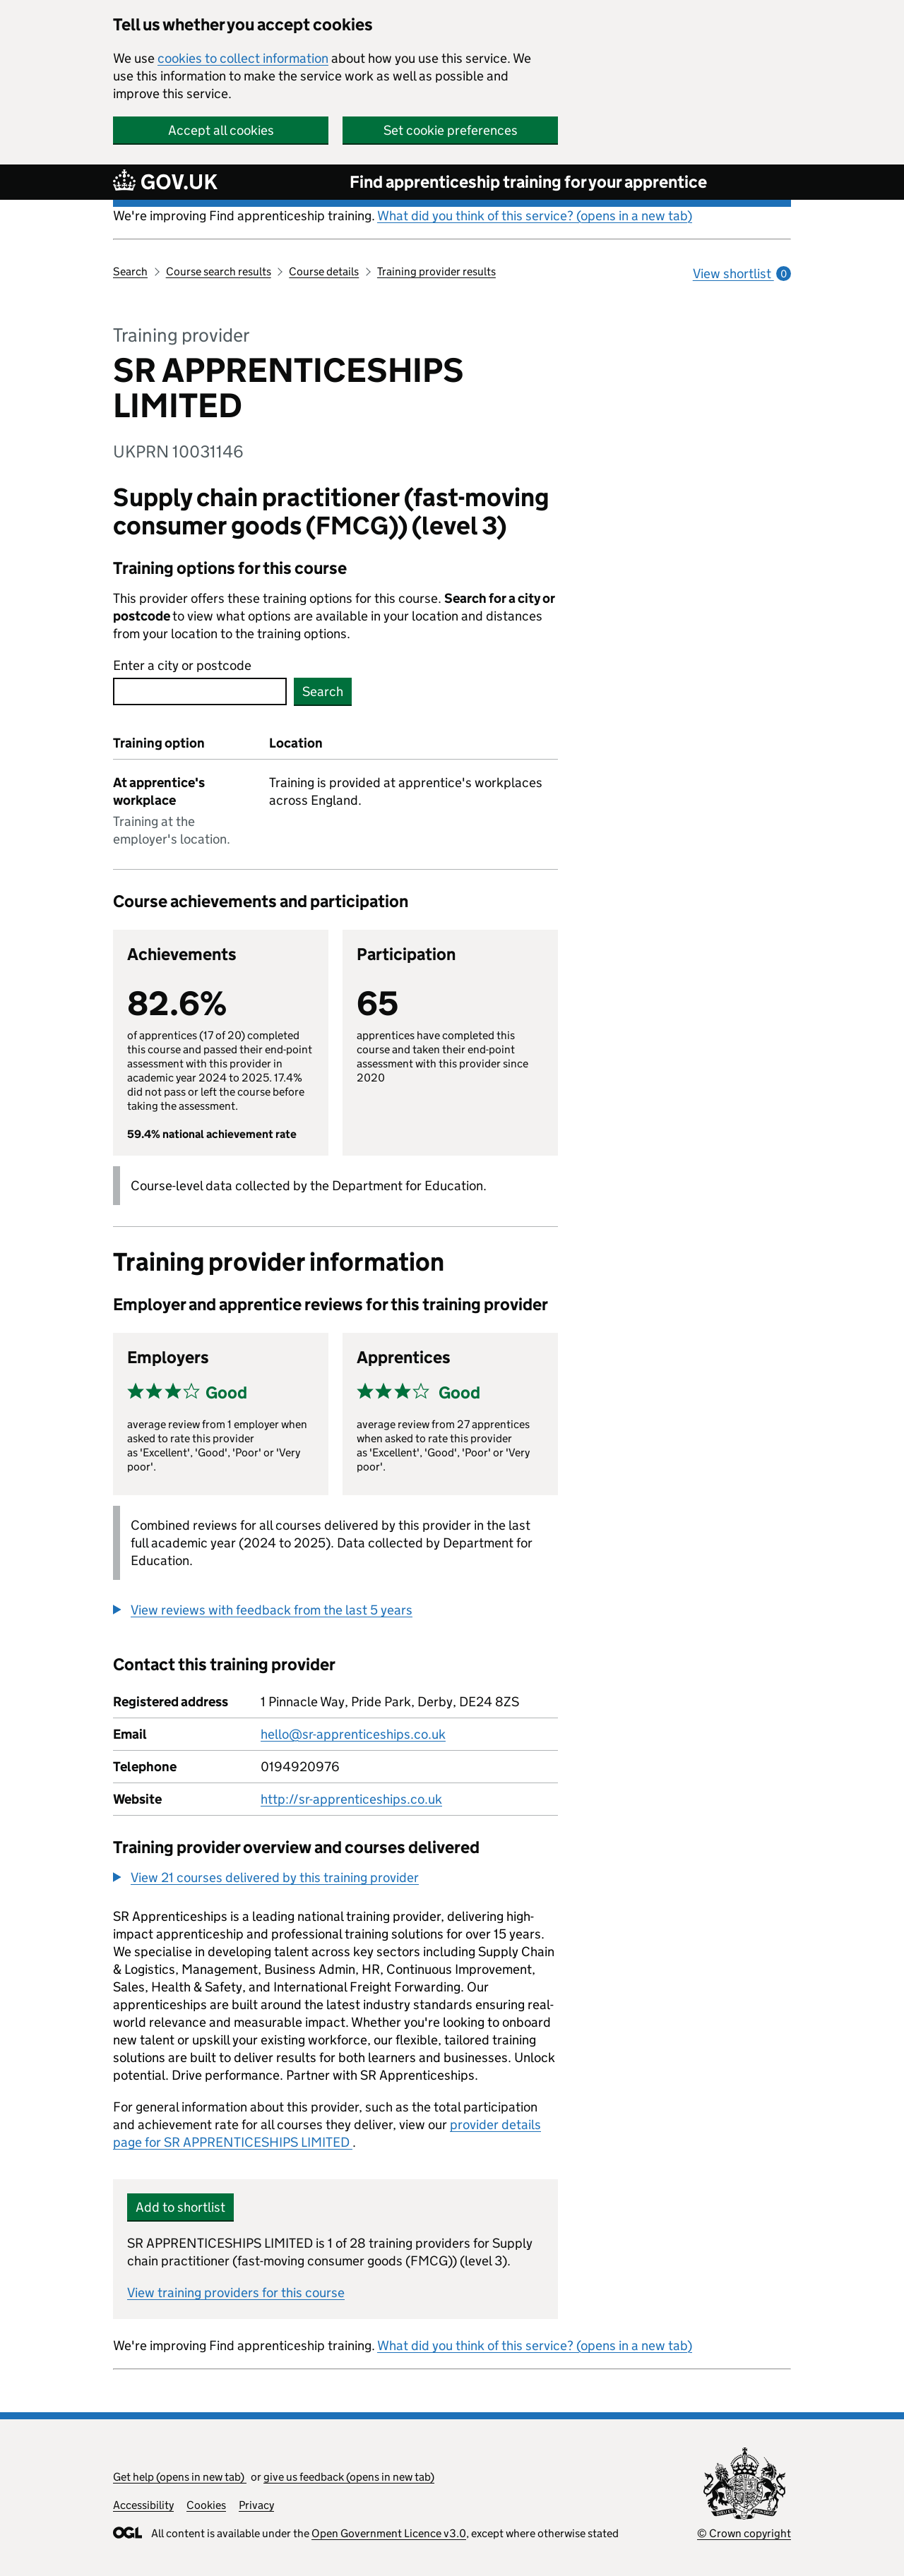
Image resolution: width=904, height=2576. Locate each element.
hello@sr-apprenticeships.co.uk (353, 1734)
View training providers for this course (236, 2292)
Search (130, 271)
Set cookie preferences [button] (450, 130)
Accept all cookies (221, 130)
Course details (324, 271)
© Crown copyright (744, 2533)
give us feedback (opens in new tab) (348, 2477)
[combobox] (200, 691)
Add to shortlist (180, 2207)
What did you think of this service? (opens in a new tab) (534, 216)
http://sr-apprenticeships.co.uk (351, 1799)
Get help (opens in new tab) (179, 2477)
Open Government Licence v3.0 (388, 2533)
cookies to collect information (242, 58)
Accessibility (143, 2505)
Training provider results (436, 271)
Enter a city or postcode (182, 665)
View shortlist (742, 273)
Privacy (256, 2505)
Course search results (218, 271)
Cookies (206, 2505)
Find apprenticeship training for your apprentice (528, 182)
